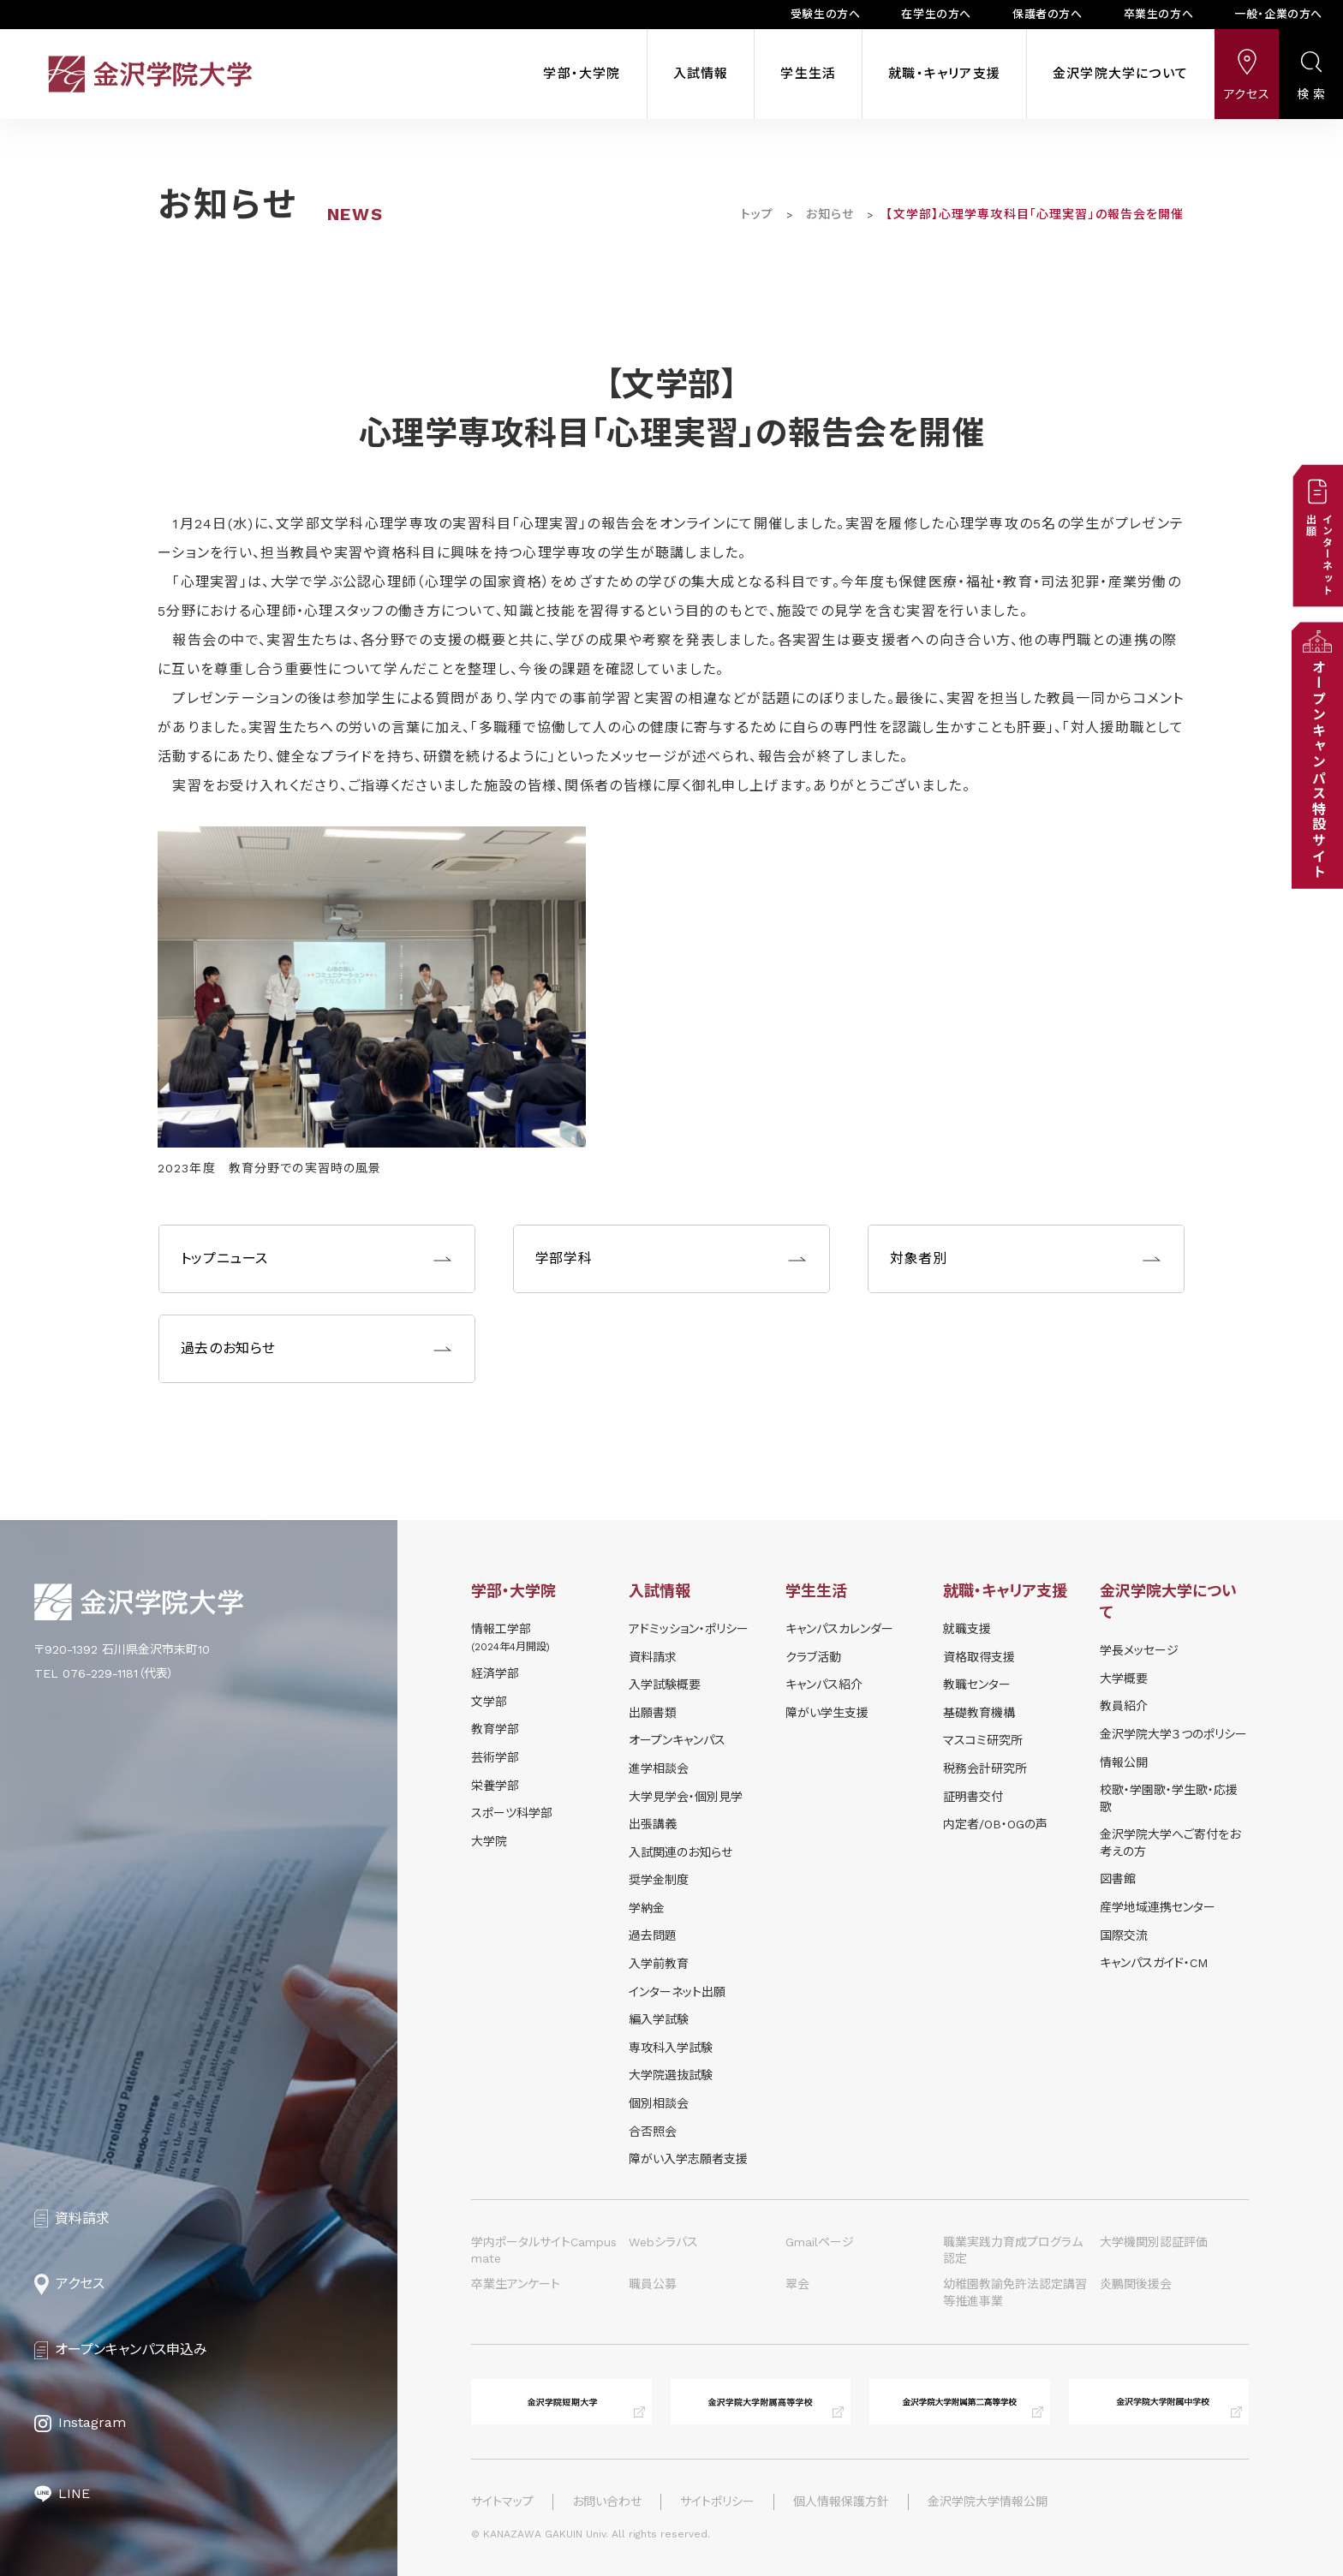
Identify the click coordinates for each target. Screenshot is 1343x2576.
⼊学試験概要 (665, 1684)
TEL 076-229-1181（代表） (104, 1673)
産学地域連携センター (1157, 1907)
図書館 (1118, 1879)
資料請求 (653, 1657)
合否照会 (653, 2131)
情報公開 (1124, 1762)
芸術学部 (495, 1757)
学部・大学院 (581, 73)
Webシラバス (663, 2242)
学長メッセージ (1139, 1650)
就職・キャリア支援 (944, 73)
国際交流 (1124, 1935)
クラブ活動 (813, 1657)
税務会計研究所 (985, 1768)
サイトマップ (502, 2501)
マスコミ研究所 (983, 1740)
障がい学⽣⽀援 (826, 1713)
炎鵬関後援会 (1136, 2284)
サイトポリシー (717, 2501)
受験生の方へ (826, 14)
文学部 (489, 1701)
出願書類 (653, 1713)
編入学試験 (659, 2019)
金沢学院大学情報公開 (988, 2501)
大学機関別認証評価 (1154, 2242)
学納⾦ (647, 1908)
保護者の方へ (1047, 14)
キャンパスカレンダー (839, 1629)
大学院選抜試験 (671, 2075)
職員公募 (653, 2284)
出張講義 (653, 1824)
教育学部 (495, 1729)
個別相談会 (659, 2103)
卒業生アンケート (515, 2284)
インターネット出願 (677, 1992)
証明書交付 (973, 1797)
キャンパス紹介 (824, 1684)
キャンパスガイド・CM (1154, 1963)
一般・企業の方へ (1278, 14)
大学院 (489, 1841)
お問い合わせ (607, 2501)
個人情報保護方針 (841, 2501)
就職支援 (967, 1629)
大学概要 (1124, 1678)
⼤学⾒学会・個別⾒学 (686, 1797)
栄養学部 (495, 1785)
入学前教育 (659, 1964)
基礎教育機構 (979, 1713)
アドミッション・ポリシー (689, 1629)
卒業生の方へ (1159, 14)
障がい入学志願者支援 (688, 2159)
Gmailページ (819, 2242)
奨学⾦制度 (659, 1880)
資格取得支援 (979, 1657)
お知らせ (830, 214)
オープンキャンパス (677, 1740)
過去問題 (653, 1935)
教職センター (977, 1684)
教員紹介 (1124, 1706)
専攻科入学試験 (671, 2047)
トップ (757, 214)
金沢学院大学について (1120, 73)
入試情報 (701, 73)
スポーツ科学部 (511, 1813)
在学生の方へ (936, 14)
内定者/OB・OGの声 (995, 1824)
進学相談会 (659, 1768)
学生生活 (808, 73)
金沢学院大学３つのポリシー (1173, 1734)
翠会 (797, 2284)
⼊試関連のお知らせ (680, 1852)
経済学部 (495, 1673)
